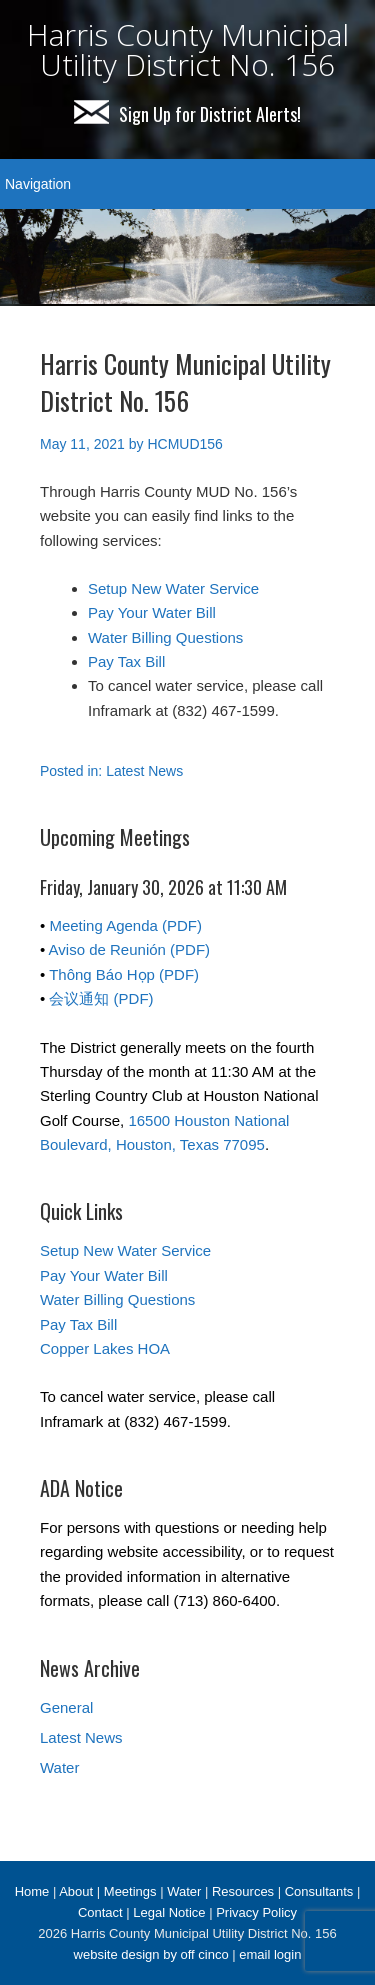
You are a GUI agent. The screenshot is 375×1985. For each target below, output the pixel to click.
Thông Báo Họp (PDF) (124, 974)
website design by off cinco (151, 1954)
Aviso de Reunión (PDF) (129, 949)
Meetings (130, 1891)
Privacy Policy (256, 1912)
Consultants (319, 1891)
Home (32, 1891)
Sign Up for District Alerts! (187, 114)
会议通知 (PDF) (101, 998)
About (76, 1891)
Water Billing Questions (165, 637)
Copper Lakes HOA (105, 1348)
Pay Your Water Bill (152, 612)
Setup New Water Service (173, 588)
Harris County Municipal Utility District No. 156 (188, 49)
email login (270, 1954)
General (66, 1707)
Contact (100, 1912)
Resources (243, 1891)
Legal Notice (169, 1912)
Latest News (144, 771)
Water (59, 1767)
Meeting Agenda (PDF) (125, 925)
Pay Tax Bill (126, 661)
